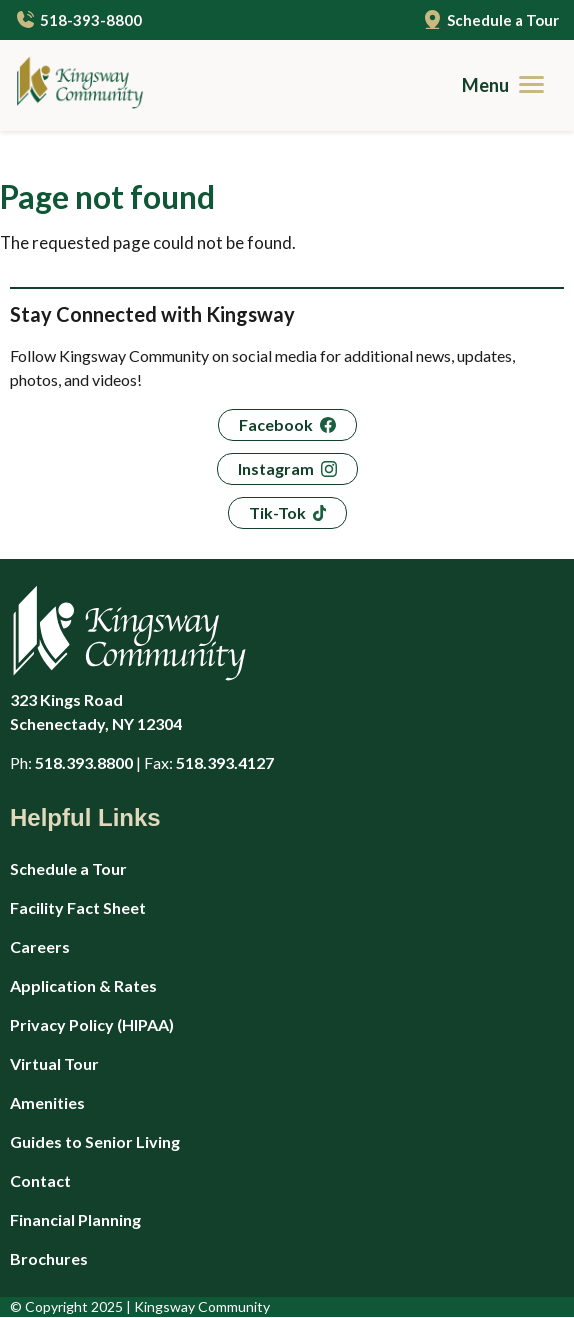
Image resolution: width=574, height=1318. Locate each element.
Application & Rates (83, 985)
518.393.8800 (84, 762)
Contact (40, 1180)
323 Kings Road (200, 713)
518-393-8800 (91, 20)
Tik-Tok (277, 512)
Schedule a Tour (503, 20)
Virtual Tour (54, 1063)
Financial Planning (75, 1219)
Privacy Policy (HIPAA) (92, 1024)
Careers (40, 946)
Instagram (276, 468)
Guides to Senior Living (95, 1141)
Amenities (47, 1102)
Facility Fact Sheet (78, 907)
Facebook (276, 424)
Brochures (49, 1258)
